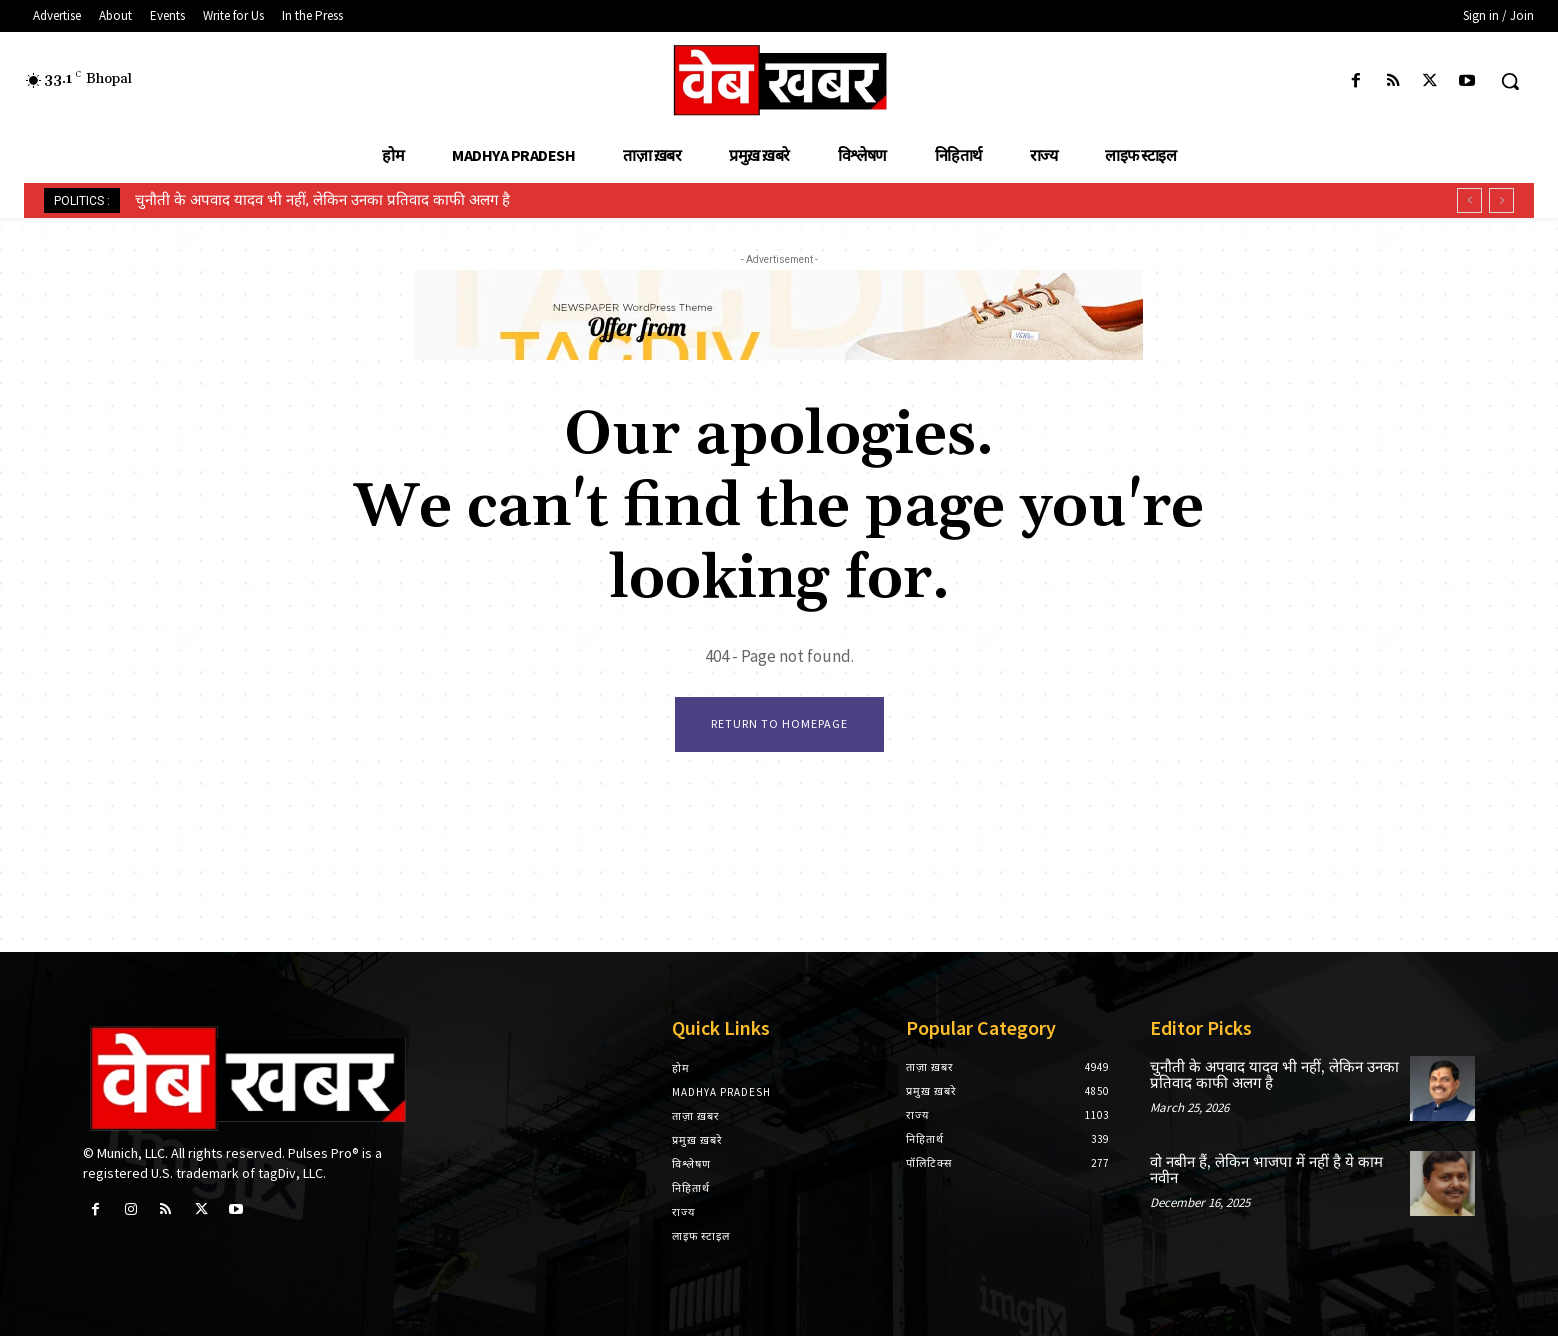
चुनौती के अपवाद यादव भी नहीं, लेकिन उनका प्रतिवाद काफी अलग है (322, 200)
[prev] (1469, 200)
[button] (1510, 81)
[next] (1501, 200)
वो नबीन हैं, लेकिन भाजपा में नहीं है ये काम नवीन (1266, 1171)
